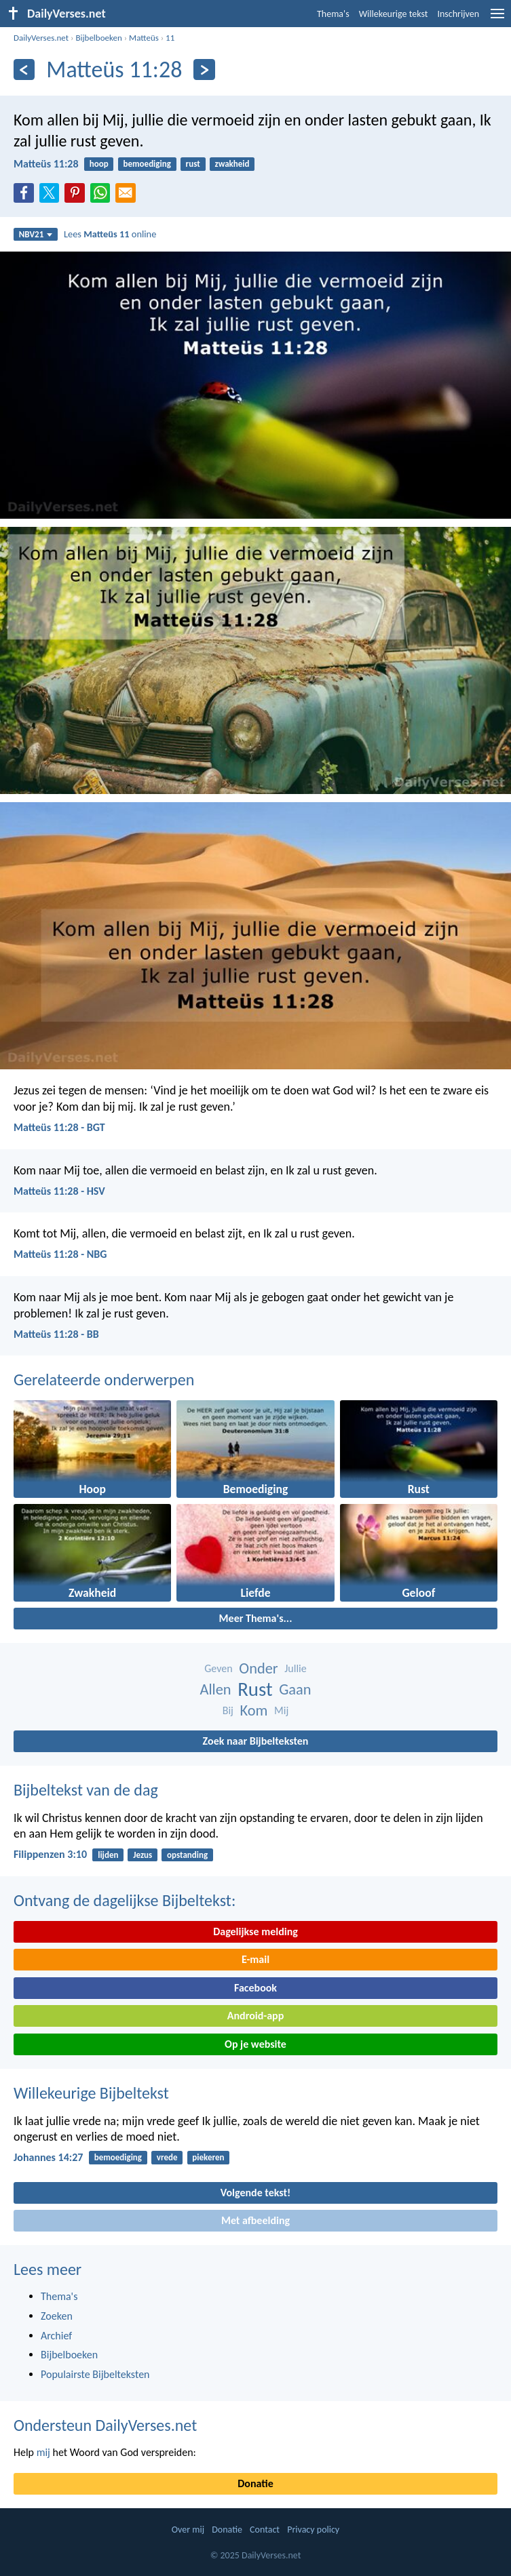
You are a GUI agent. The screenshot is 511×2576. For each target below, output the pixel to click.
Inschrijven (458, 14)
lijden (108, 1855)
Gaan (295, 1689)
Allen (215, 1689)
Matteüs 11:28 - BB (56, 1334)
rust (193, 164)
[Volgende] (203, 69)
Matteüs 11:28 (46, 163)
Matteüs (144, 38)
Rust (255, 1689)
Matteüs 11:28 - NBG (60, 1254)
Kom (254, 1710)
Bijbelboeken (98, 38)
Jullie (295, 1668)
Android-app (255, 2015)
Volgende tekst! (255, 2192)
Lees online (110, 234)
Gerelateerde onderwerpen (104, 1379)
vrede (167, 2157)
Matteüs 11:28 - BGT (59, 1127)
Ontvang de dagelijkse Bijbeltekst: (124, 1900)
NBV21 (36, 234)
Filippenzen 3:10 (50, 1854)
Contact (265, 2529)
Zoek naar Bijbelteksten (256, 1741)
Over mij (188, 2529)
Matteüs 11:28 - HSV (59, 1191)
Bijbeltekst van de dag (86, 1790)
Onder (258, 1668)
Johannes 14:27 (48, 2157)
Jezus (142, 1855)
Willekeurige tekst (393, 14)
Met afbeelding (255, 2220)
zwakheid (232, 164)
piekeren (208, 2157)
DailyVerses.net (41, 38)
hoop (99, 164)
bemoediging (147, 164)
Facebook (255, 1987)
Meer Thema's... (255, 1618)
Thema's (333, 14)
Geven (218, 1668)
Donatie (255, 2483)
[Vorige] (24, 69)
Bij (228, 1710)
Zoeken (57, 2316)
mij (43, 2452)
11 (170, 38)
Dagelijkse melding (255, 1931)
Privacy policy (313, 2529)
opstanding (187, 1855)
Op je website (255, 2044)
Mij (281, 1710)
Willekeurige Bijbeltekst (91, 2093)
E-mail (255, 1959)
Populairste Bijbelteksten (95, 2374)
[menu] (497, 18)
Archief (56, 2335)
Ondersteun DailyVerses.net (105, 2425)
